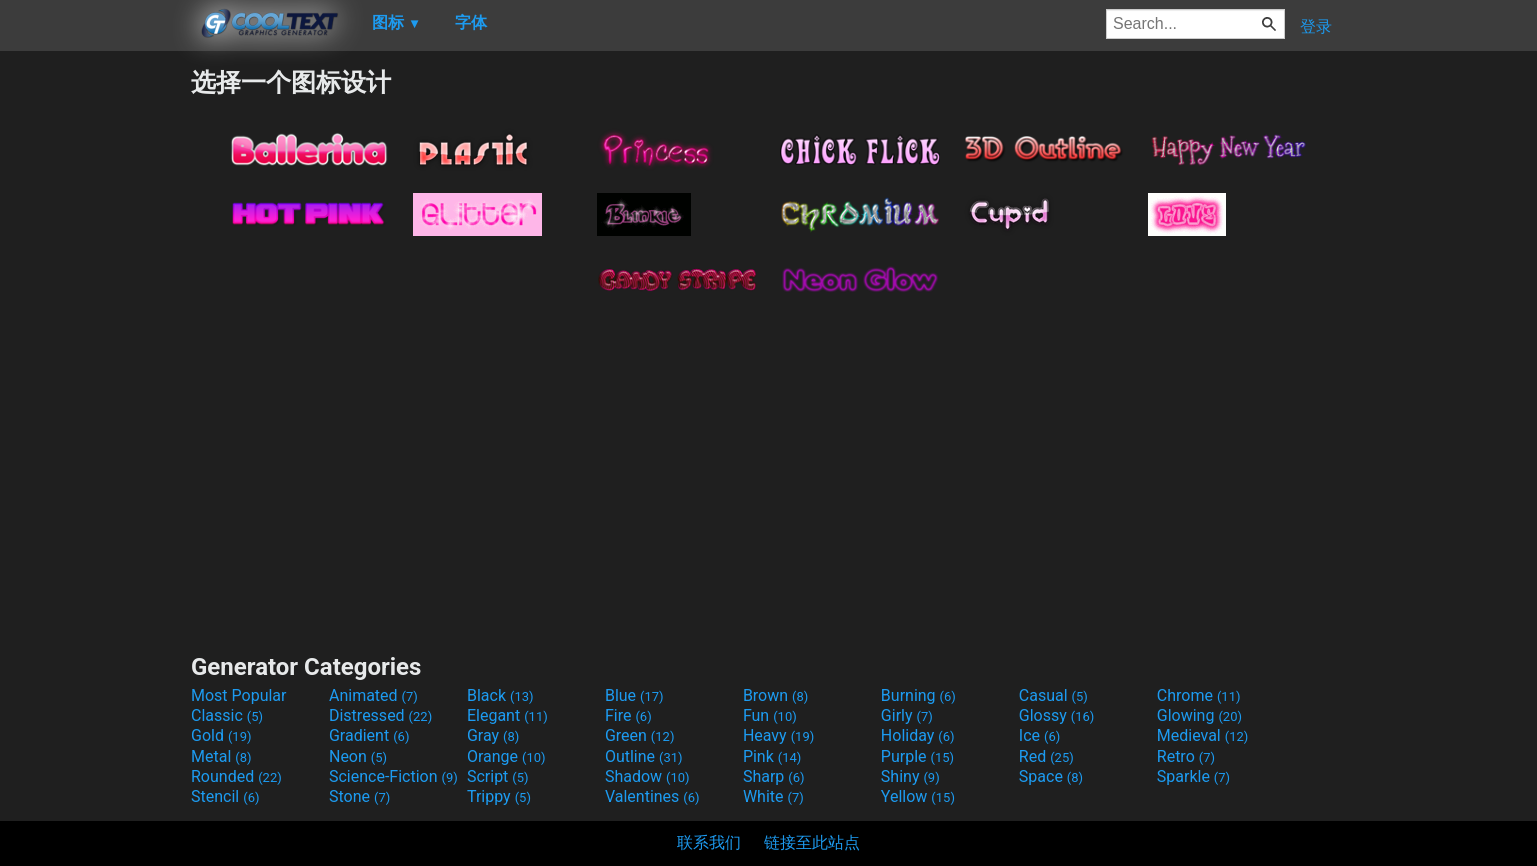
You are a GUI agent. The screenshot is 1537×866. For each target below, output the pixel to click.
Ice (1039, 735)
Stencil (225, 796)
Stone (359, 796)
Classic (227, 715)
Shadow (647, 776)
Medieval (1203, 735)
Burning (918, 695)
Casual (1053, 695)
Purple (917, 756)
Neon (358, 756)
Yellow (918, 796)
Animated (373, 695)
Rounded (236, 776)
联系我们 (709, 842)
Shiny (910, 776)
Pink (772, 756)
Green (640, 735)
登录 (1316, 26)
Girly (907, 715)
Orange (506, 756)
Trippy (499, 796)
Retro (1186, 756)
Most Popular (239, 695)
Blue (634, 695)
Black (500, 695)
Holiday (918, 735)
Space (1051, 776)
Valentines (652, 796)
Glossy (1057, 715)
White (773, 796)
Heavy (778, 735)
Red (1046, 756)
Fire (628, 715)
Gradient (369, 735)
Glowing (1199, 715)
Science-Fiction (393, 776)
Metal (221, 756)
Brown (775, 695)
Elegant (507, 715)
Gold (221, 735)
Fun (770, 715)
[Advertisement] (95, 366)
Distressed (380, 715)
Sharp (774, 776)
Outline (644, 756)
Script (498, 776)
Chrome (1199, 695)
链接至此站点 (812, 842)
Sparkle (1193, 776)
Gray (493, 735)
